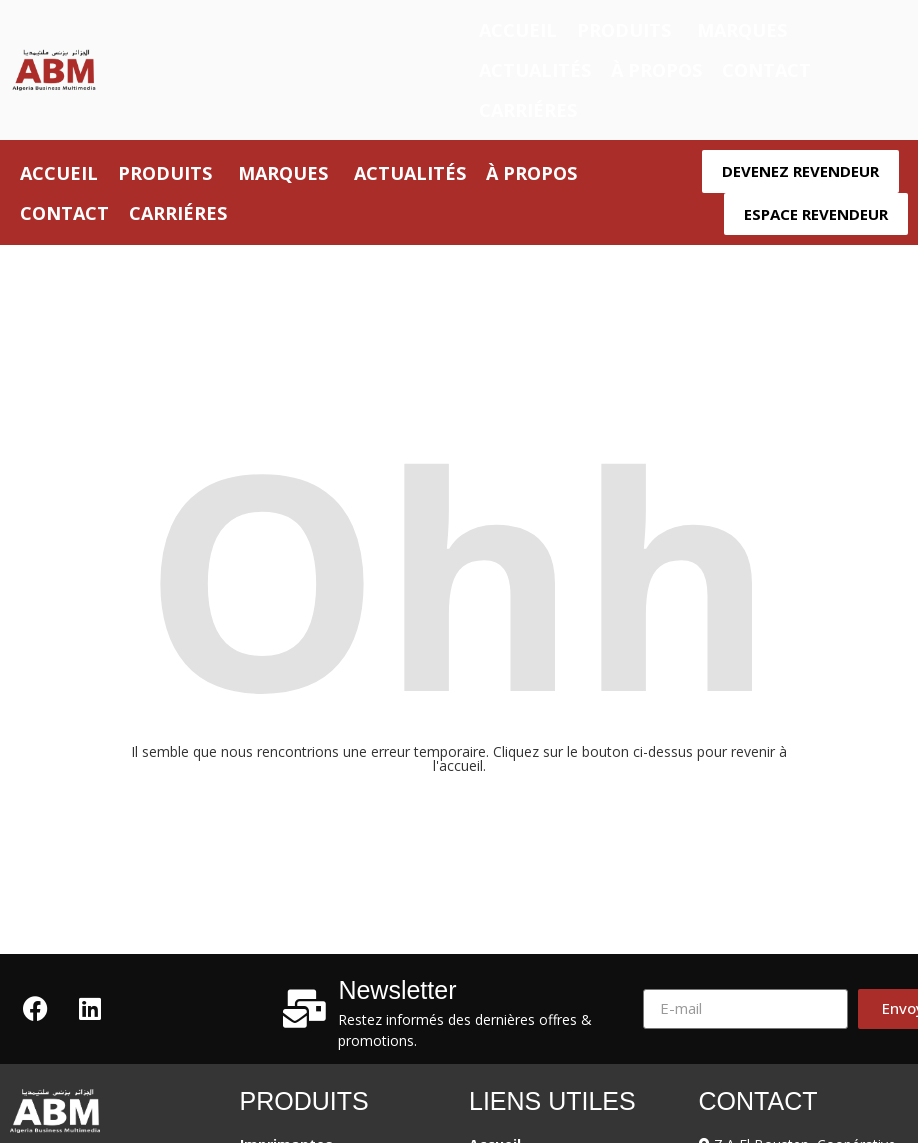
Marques (742, 30)
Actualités (535, 70)
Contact (766, 70)
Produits (624, 30)
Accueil (518, 30)
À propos (656, 70)
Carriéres (528, 110)
